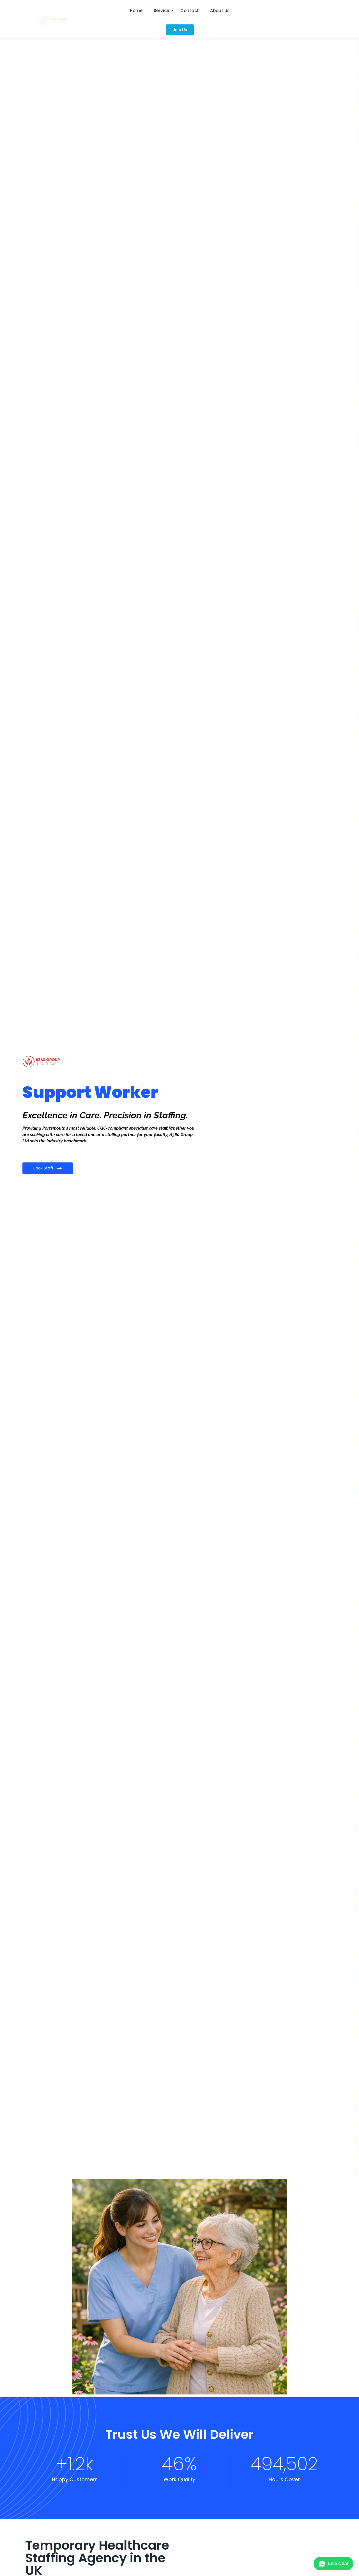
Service (161, 10)
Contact (189, 10)
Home (136, 10)
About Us (220, 10)
